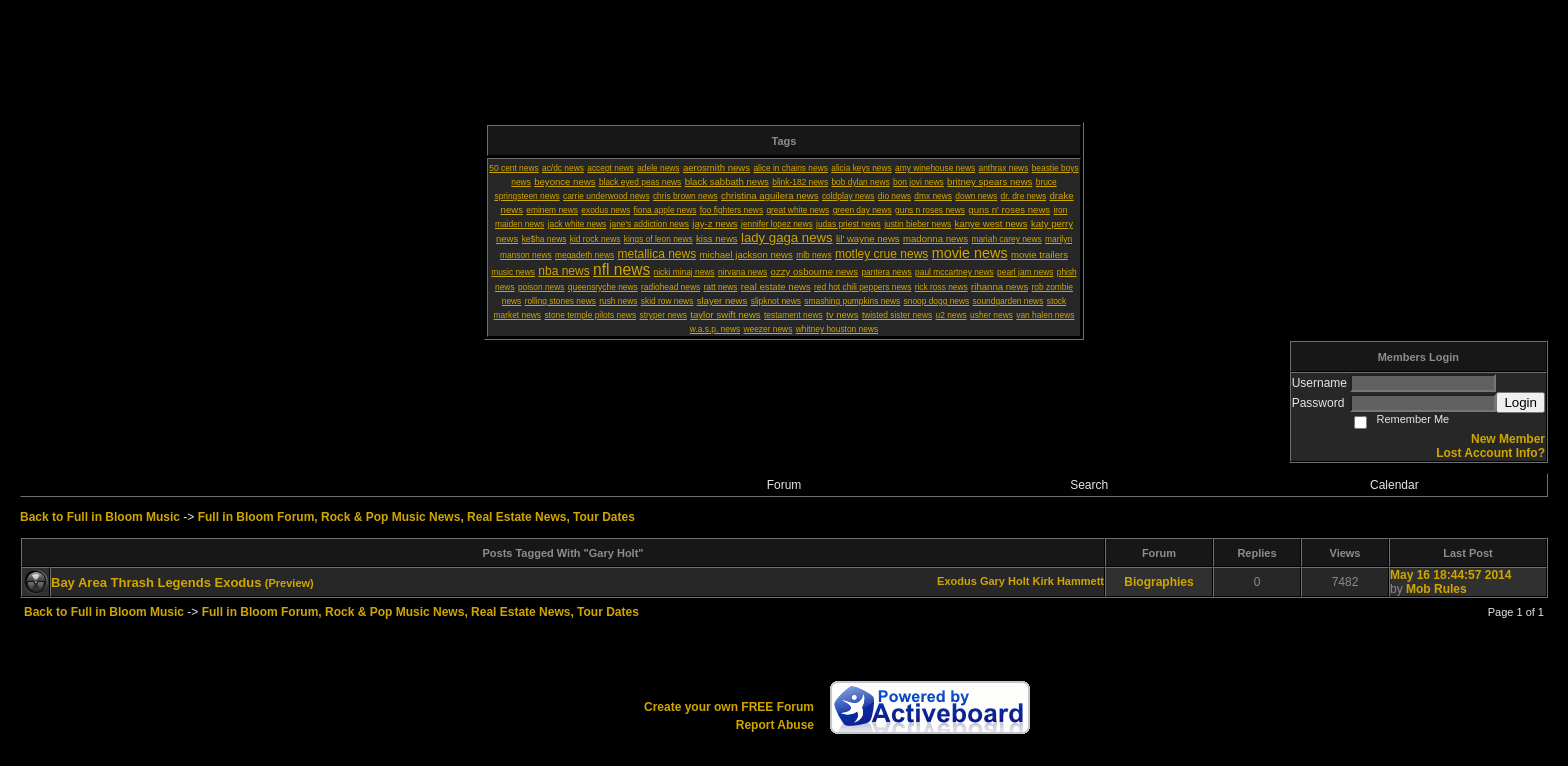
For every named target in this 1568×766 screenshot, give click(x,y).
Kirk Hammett (1068, 581)
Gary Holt (1005, 581)
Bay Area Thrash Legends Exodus (156, 582)
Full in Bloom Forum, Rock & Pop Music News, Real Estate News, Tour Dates (416, 517)
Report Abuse (775, 725)
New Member (1508, 439)
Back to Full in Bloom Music (100, 517)
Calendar (1394, 485)
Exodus (957, 581)
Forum (784, 485)
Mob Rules (1436, 589)
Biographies (1158, 582)
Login (1520, 402)
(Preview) (289, 583)
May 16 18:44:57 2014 (1450, 575)
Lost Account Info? (1490, 453)
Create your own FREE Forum (729, 707)
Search (1089, 485)
